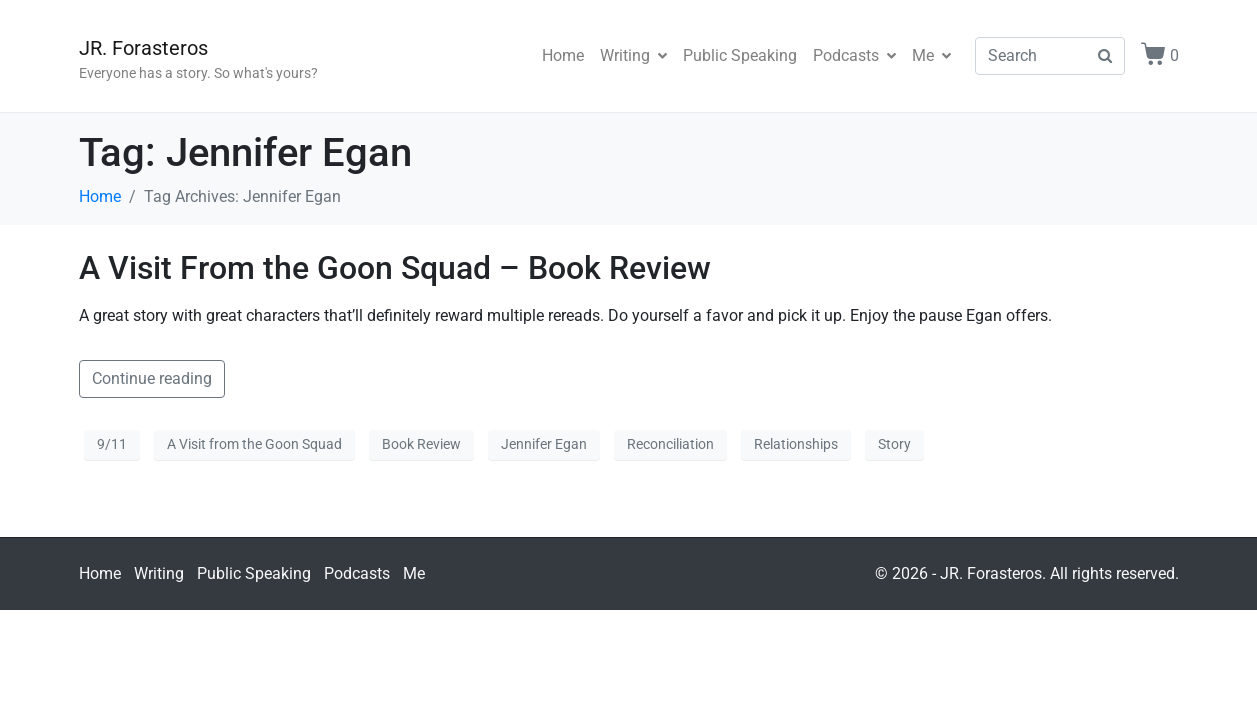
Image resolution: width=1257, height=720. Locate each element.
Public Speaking (740, 55)
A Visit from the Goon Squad (254, 444)
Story (894, 444)
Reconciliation (670, 444)
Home (563, 55)
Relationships (796, 444)
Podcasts (854, 55)
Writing (633, 55)
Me (931, 55)
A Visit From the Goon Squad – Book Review (395, 268)
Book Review (421, 444)
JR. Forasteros (143, 48)
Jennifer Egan (544, 444)
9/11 (112, 444)
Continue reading (152, 378)
